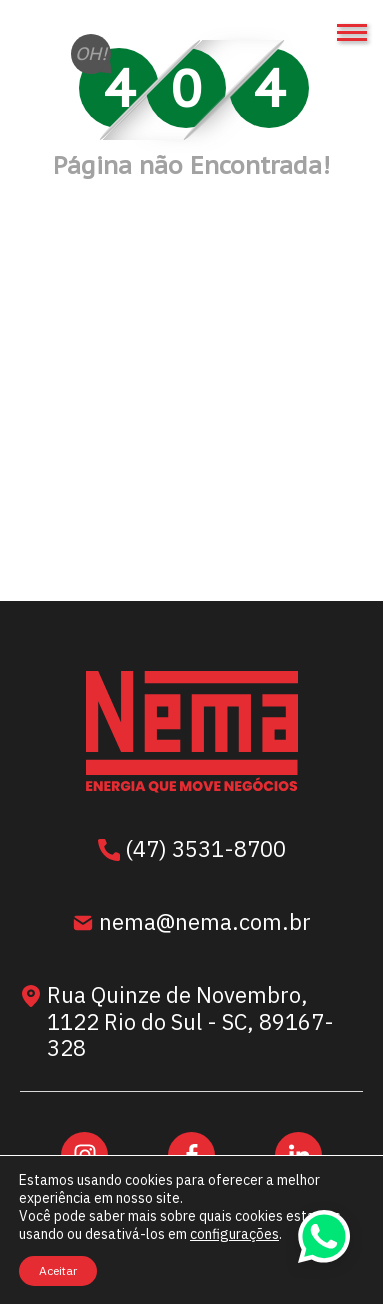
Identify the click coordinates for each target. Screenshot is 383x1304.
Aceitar (58, 1270)
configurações (234, 1234)
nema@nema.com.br (191, 924)
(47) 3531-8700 (192, 851)
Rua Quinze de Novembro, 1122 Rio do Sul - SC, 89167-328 (177, 1021)
